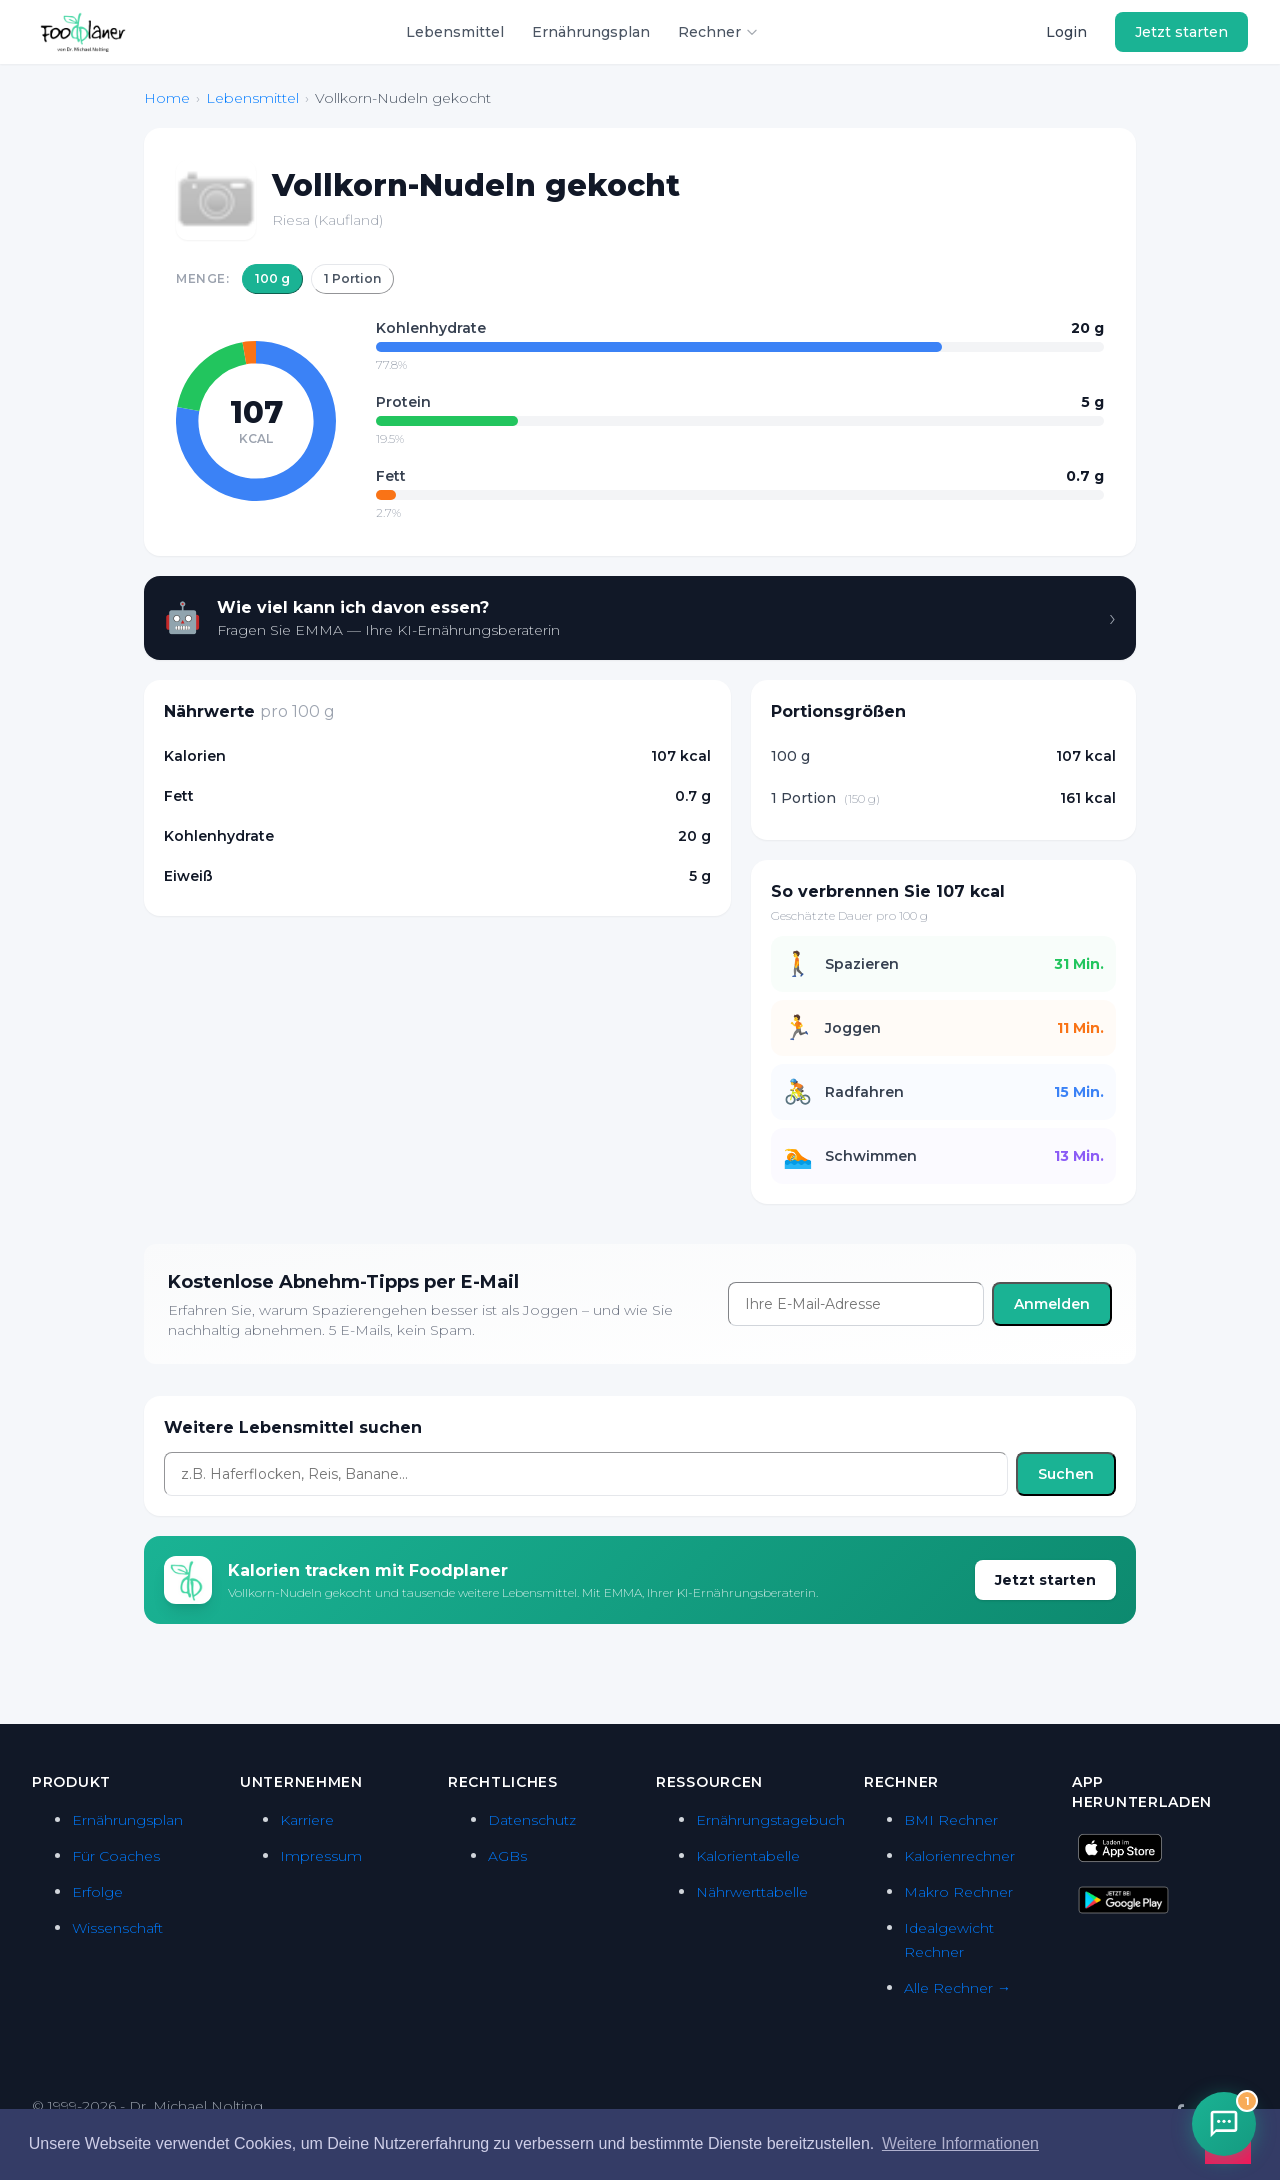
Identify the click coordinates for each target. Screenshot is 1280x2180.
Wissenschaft (117, 1928)
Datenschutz (532, 1820)
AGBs (507, 1856)
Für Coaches (116, 1856)
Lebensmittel (455, 32)
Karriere (307, 1820)
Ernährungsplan (591, 32)
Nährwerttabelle (752, 1892)
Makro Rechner (958, 1892)
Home (167, 98)
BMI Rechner (951, 1820)
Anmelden (1052, 1304)
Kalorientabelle (748, 1856)
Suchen (1066, 1474)
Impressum (321, 1856)
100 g (272, 278)
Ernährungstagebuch (770, 1820)
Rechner (718, 32)
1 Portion (352, 278)
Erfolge (97, 1892)
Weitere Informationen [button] (960, 2143)
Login (1066, 32)
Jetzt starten (1181, 32)
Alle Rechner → (957, 1988)
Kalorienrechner (959, 1856)
